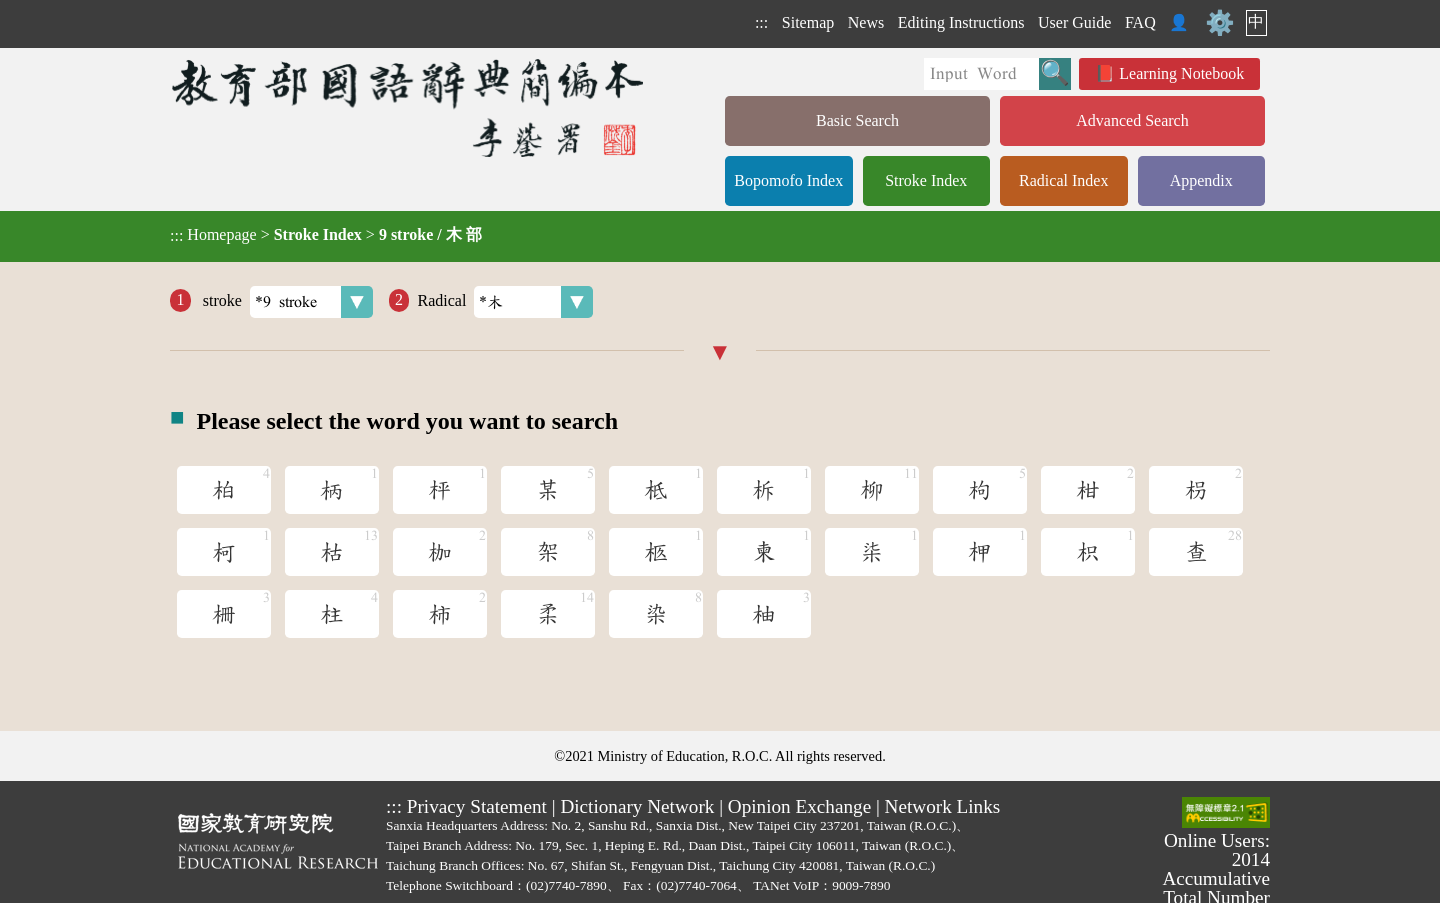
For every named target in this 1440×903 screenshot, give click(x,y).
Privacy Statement (477, 806)
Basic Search (857, 120)
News (866, 22)
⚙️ (1220, 23)
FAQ (1140, 22)
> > (326, 235)
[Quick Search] (981, 74)
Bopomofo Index (788, 180)
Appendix (1201, 180)
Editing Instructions (961, 22)
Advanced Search (1132, 120)
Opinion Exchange (799, 806)
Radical (505, 302)
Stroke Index (926, 180)
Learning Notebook (1181, 73)
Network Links (943, 806)
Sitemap (808, 22)
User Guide (1074, 22)
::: (761, 22)
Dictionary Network (637, 806)
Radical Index (1063, 180)
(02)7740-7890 (566, 885)
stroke (286, 302)
